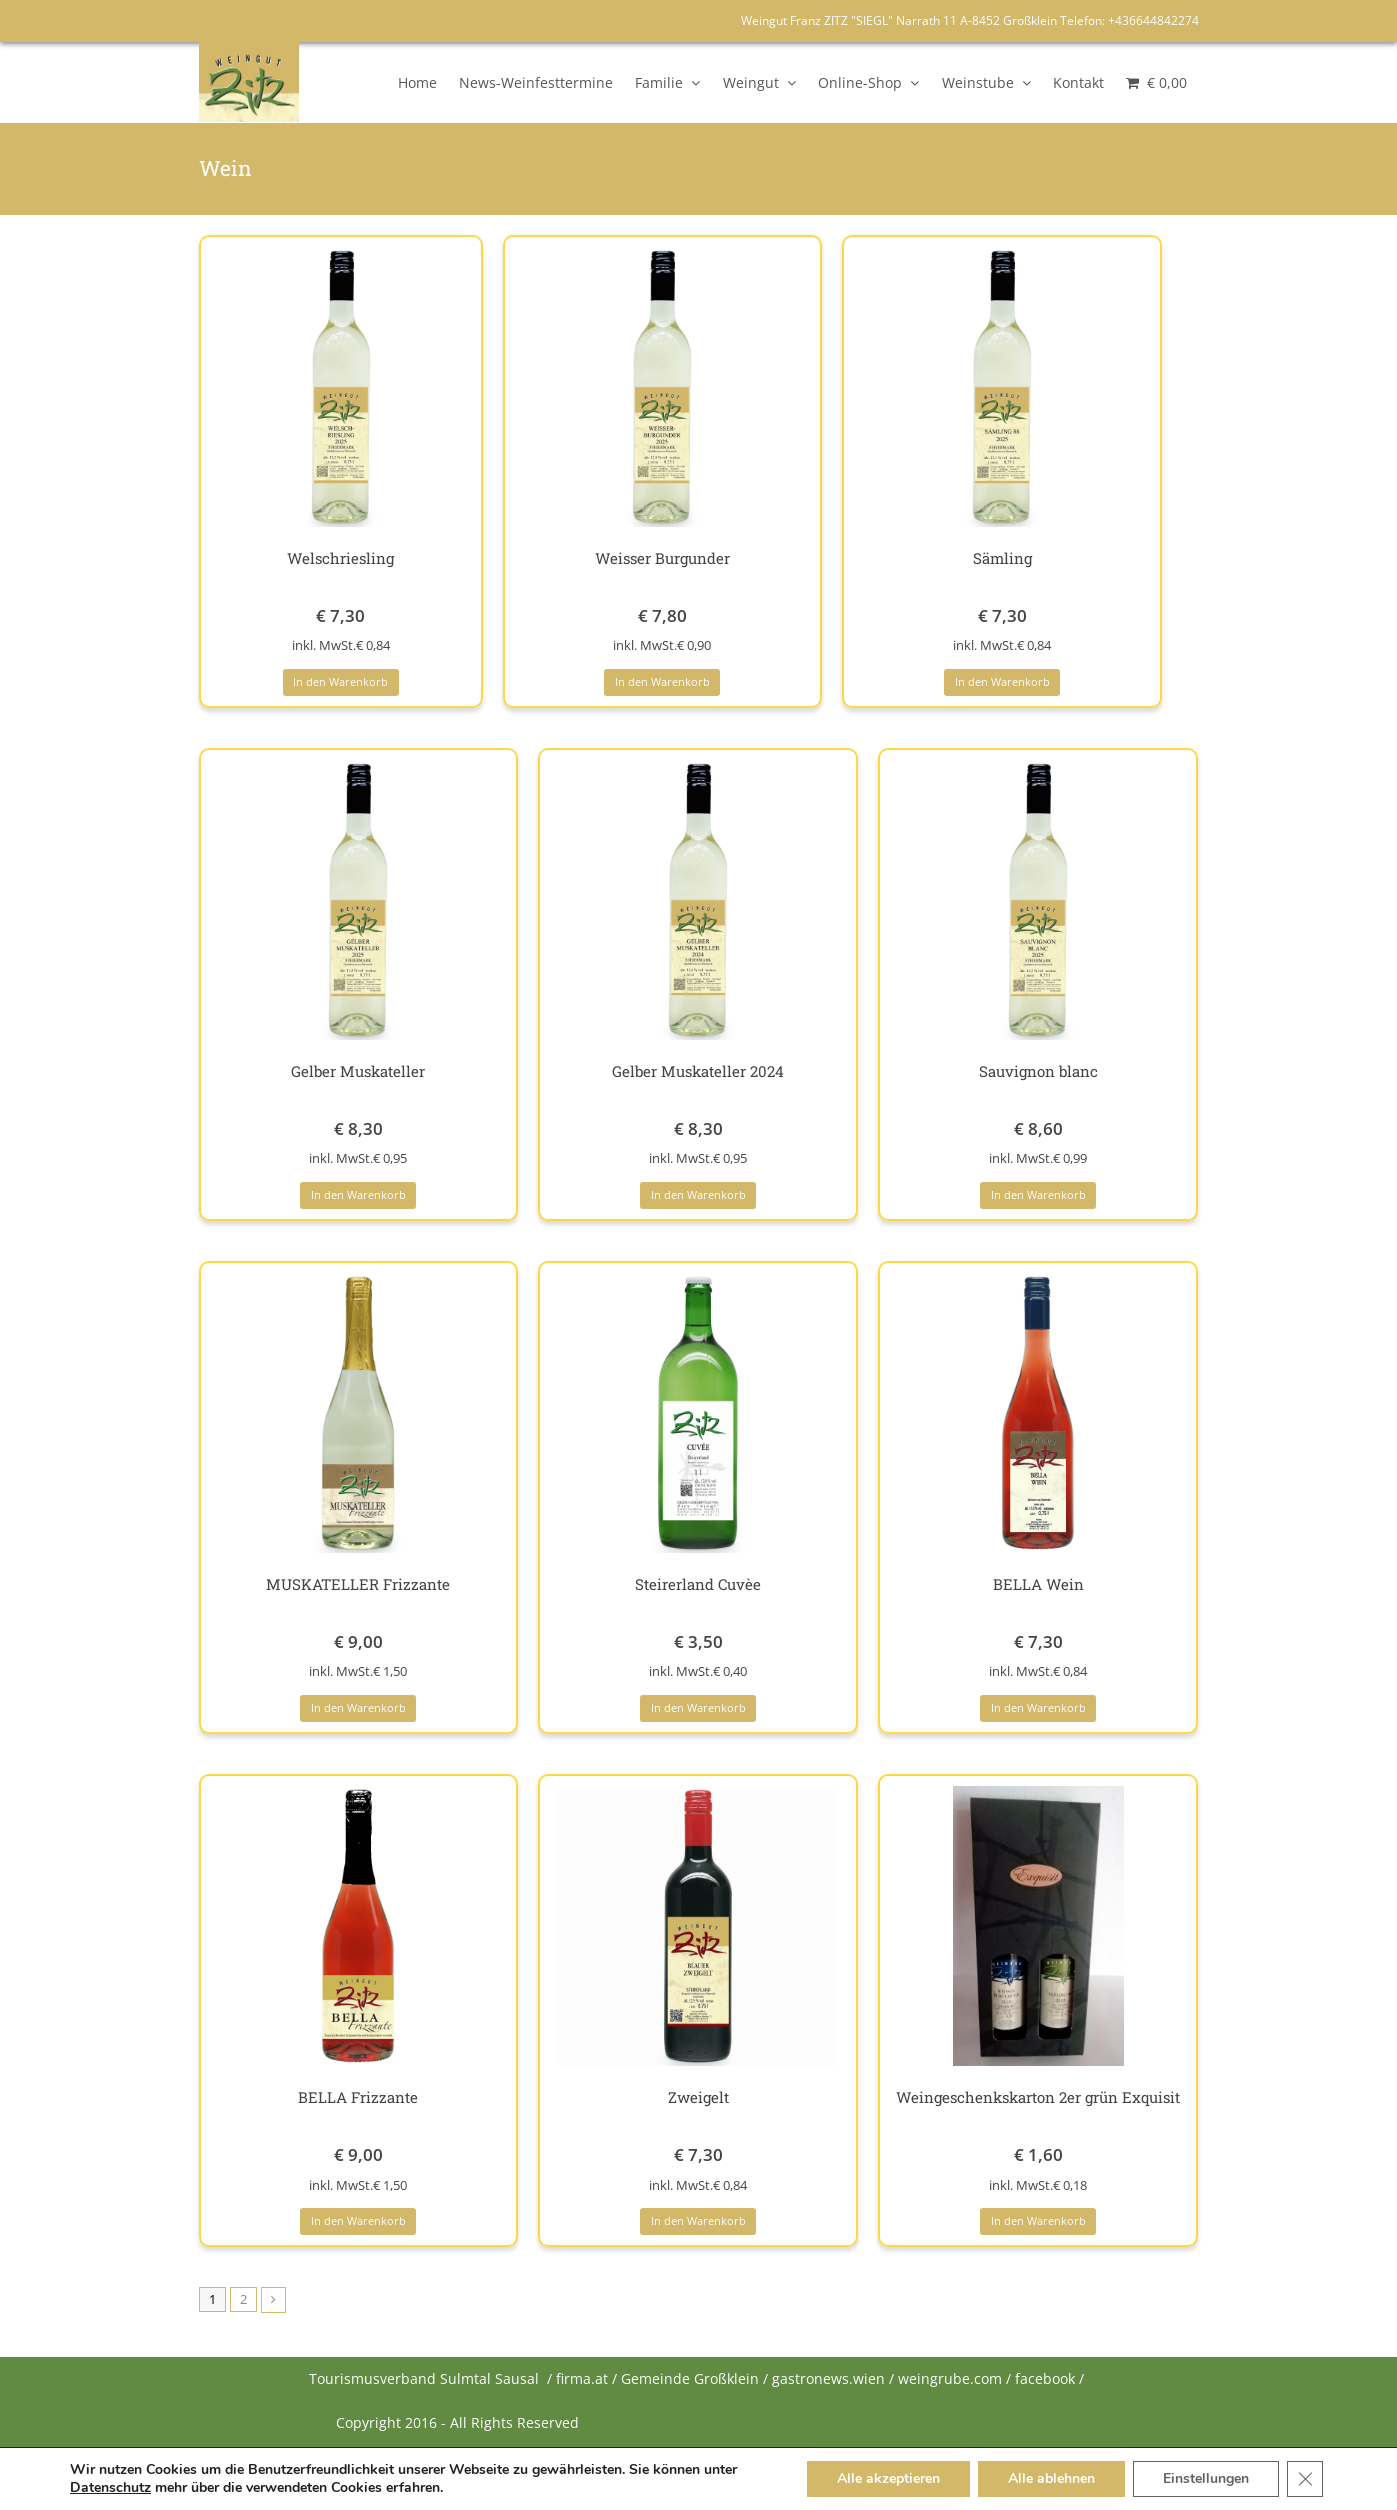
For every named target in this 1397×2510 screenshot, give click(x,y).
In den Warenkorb (340, 682)
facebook (1045, 2378)
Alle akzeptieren (888, 2478)
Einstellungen (1206, 2478)
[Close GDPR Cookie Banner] (1305, 2479)
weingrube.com (950, 2378)
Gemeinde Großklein (690, 2378)
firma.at (582, 2378)
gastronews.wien (828, 2378)
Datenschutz (110, 2488)
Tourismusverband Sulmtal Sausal (424, 2378)
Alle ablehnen (1051, 2478)
